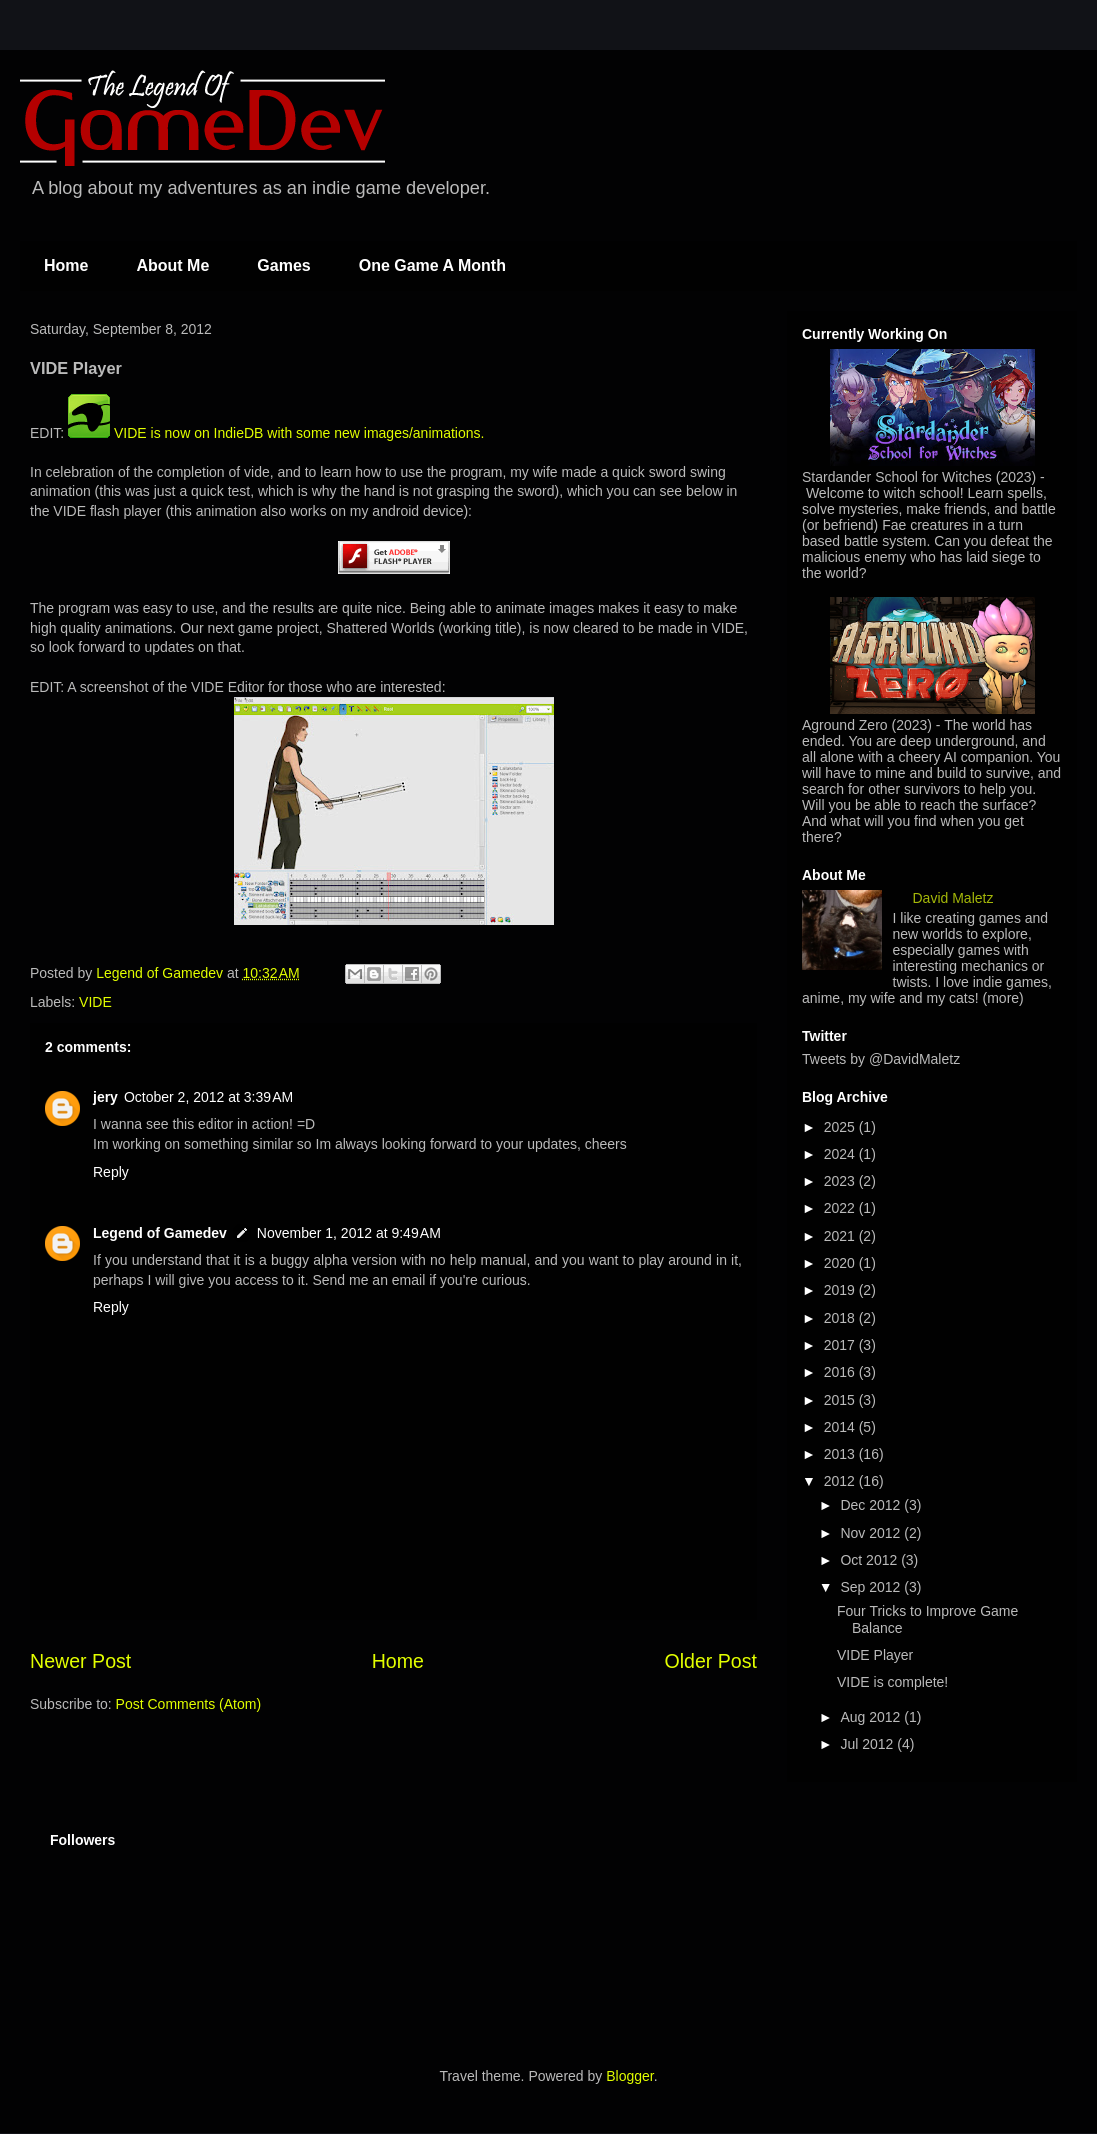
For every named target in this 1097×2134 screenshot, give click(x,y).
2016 (841, 1372)
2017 (841, 1345)
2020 (841, 1263)
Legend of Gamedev (160, 1233)
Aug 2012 (872, 1717)
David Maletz (953, 898)
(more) (1003, 998)
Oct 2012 (870, 1560)
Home (66, 265)
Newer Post (80, 1661)
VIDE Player (875, 1655)
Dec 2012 (872, 1505)
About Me (172, 265)
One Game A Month (432, 265)
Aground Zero (845, 725)
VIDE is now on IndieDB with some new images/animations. (276, 433)
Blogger (629, 2076)
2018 (841, 1318)
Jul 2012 (868, 1744)
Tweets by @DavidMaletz (881, 1059)
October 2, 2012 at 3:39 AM (208, 1097)
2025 (841, 1127)
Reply (111, 1172)
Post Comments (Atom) (188, 1704)
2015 (841, 1400)
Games (283, 265)
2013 (841, 1454)
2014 (841, 1427)
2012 (841, 1481)
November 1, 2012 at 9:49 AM (349, 1233)
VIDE (95, 1002)
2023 (841, 1181)
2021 (841, 1236)
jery (105, 1097)
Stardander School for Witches (897, 477)
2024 (841, 1154)
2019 (841, 1290)
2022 (841, 1208)
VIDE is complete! (892, 1682)
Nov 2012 (872, 1533)
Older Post (710, 1661)
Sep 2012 (872, 1587)
